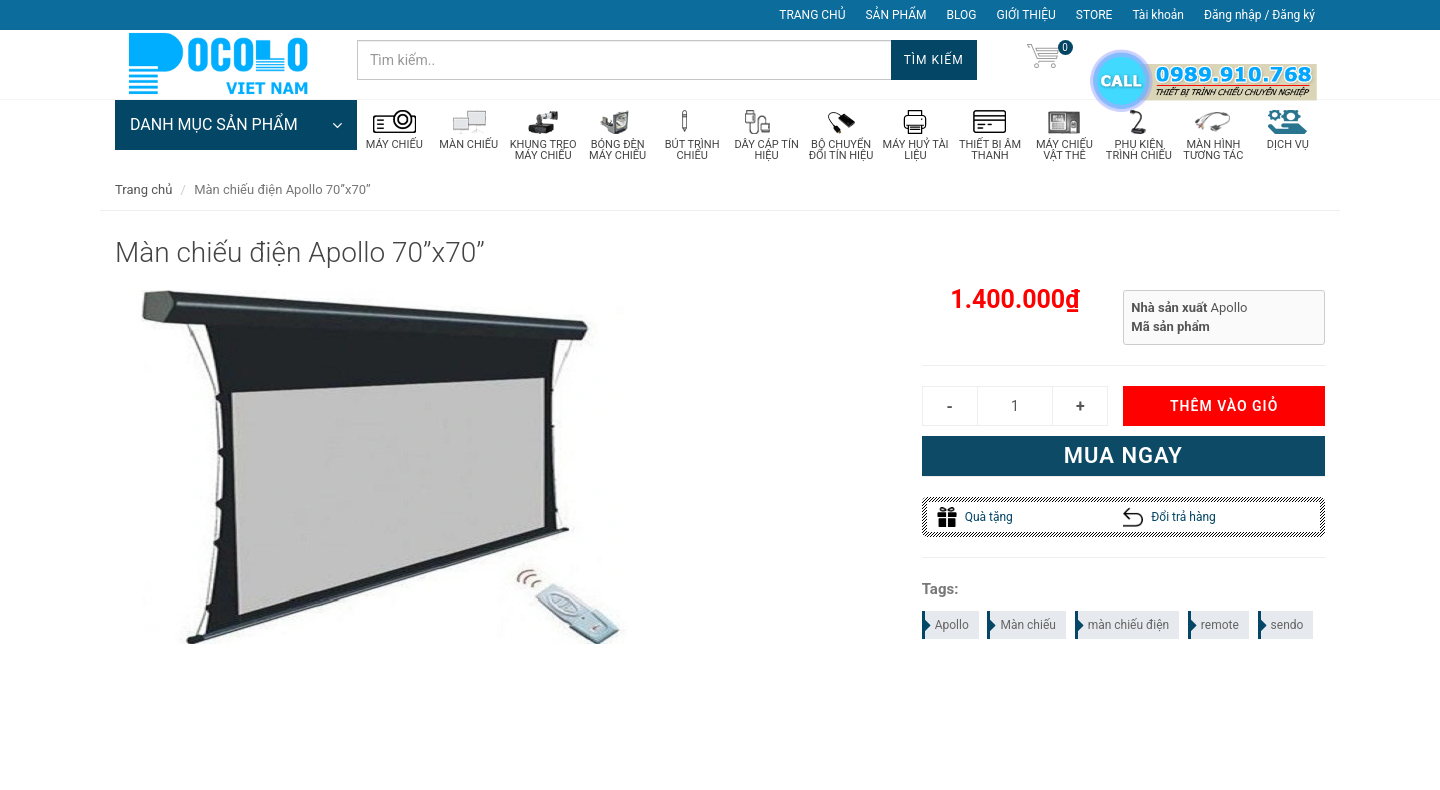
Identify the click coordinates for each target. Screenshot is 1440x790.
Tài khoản (1158, 15)
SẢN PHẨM (895, 15)
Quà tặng (975, 517)
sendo (1282, 625)
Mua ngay (1123, 455)
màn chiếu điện (1123, 625)
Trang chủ (143, 189)
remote (1214, 625)
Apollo (946, 625)
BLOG (962, 15)
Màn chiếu (1022, 625)
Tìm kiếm (934, 60)
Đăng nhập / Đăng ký (1259, 15)
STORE (1094, 15)
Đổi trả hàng (1169, 517)
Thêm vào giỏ (1224, 406)
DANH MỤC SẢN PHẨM (236, 125)
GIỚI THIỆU (1026, 15)
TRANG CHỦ (812, 15)
